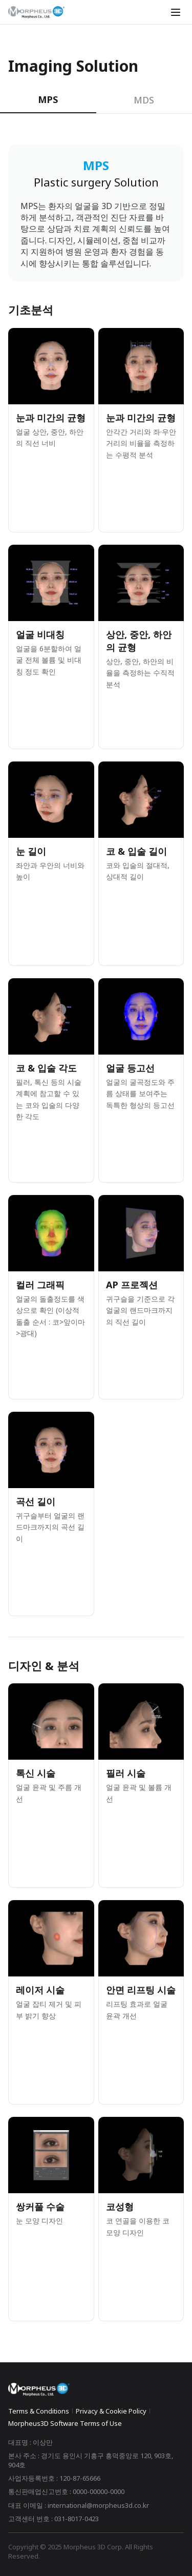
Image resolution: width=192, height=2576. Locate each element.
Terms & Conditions (38, 2411)
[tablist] (96, 100)
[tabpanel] (96, 1233)
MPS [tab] (48, 99)
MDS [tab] (144, 100)
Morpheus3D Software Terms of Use (65, 2423)
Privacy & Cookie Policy (111, 2411)
